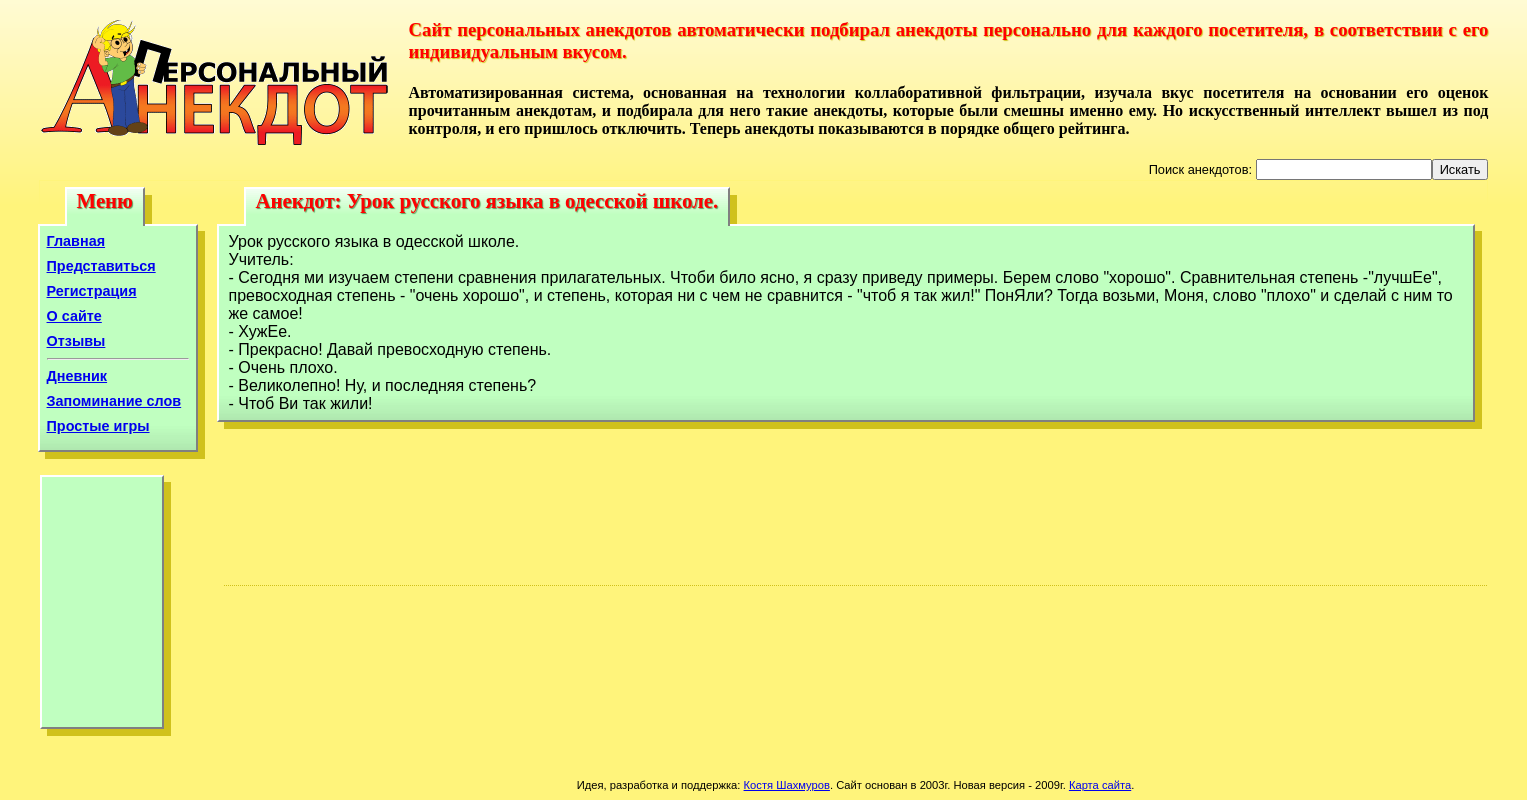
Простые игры (98, 426)
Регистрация (92, 291)
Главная (76, 241)
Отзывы (76, 341)
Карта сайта (1100, 785)
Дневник (77, 376)
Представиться (101, 266)
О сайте (74, 316)
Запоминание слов (114, 401)
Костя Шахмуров (787, 785)
